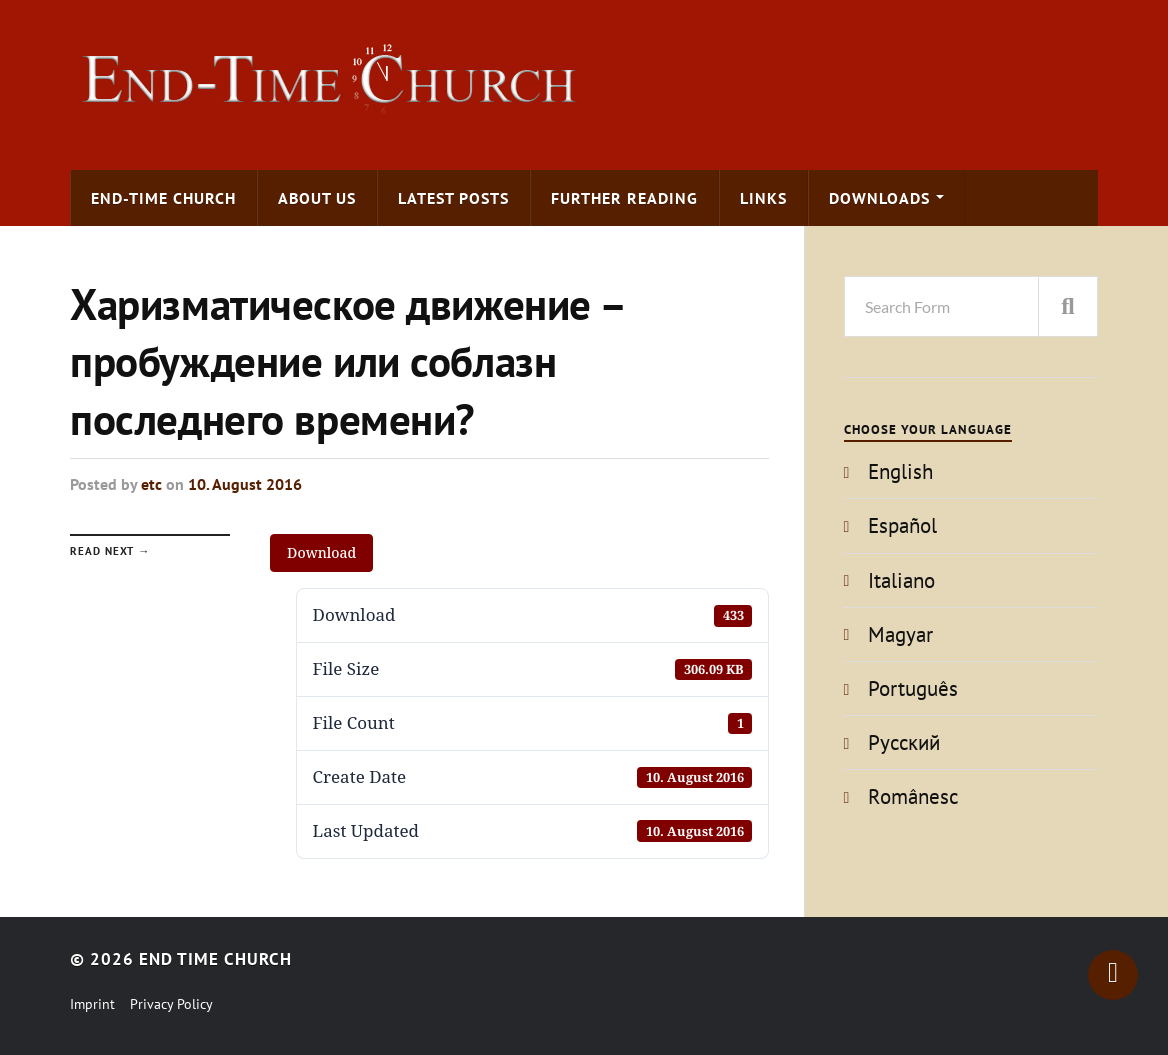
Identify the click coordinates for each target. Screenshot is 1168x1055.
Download (321, 552)
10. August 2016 (245, 484)
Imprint (92, 1004)
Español (902, 525)
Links (763, 198)
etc (151, 484)
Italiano (901, 580)
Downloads (879, 198)
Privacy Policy (171, 1004)
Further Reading (624, 198)
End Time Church (215, 959)
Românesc (913, 796)
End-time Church (163, 198)
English (900, 471)
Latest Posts (453, 198)
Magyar (900, 634)
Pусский (904, 742)
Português (913, 688)
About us (317, 198)
